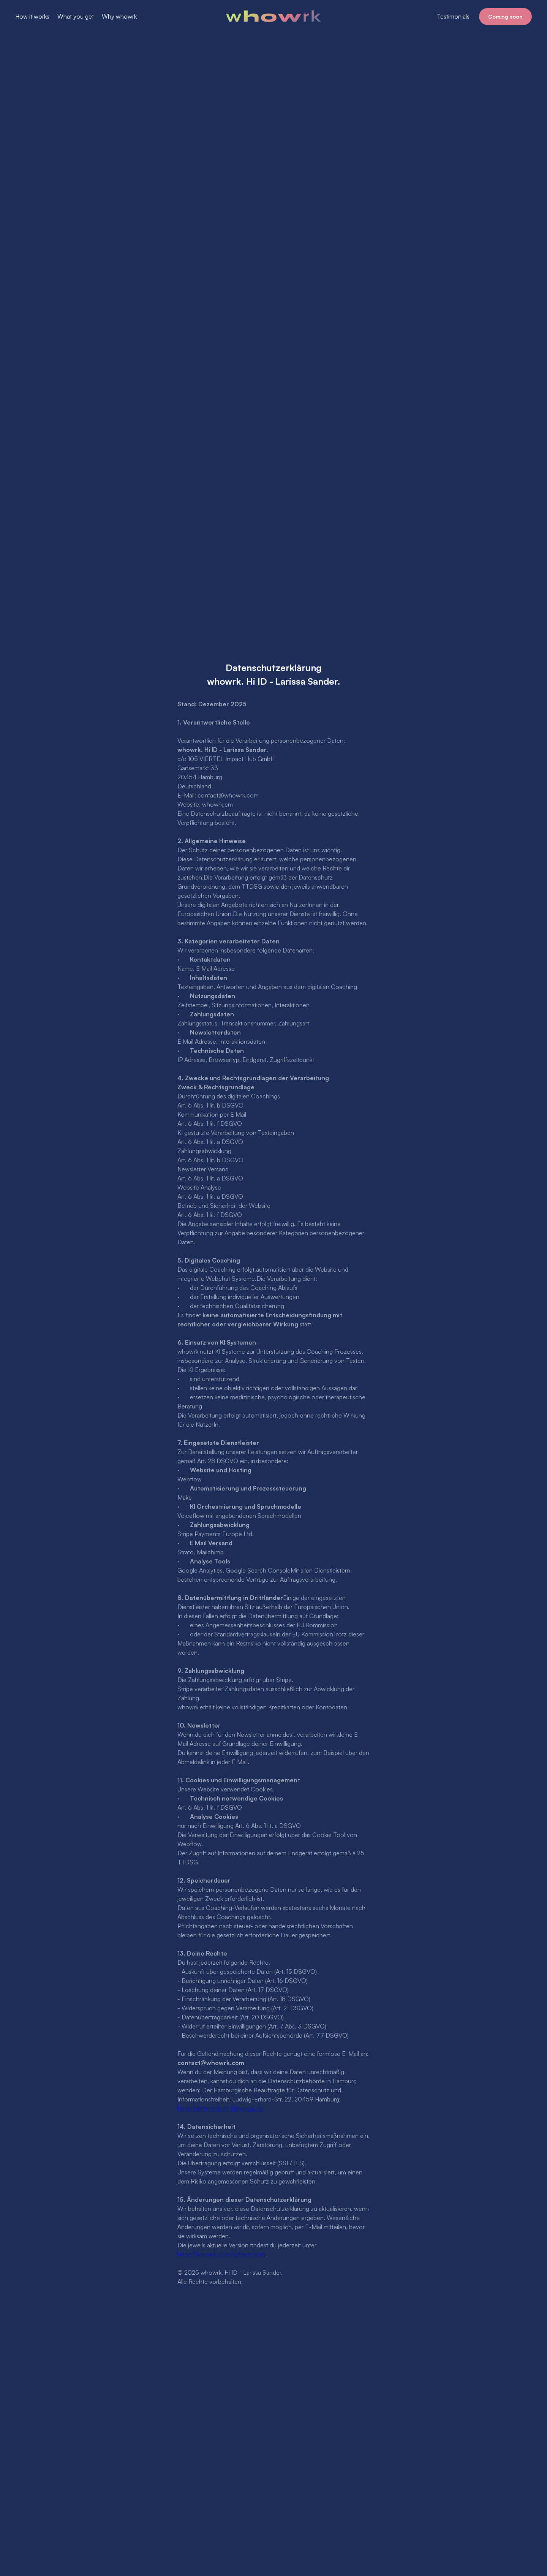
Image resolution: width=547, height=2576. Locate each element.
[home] (273, 16)
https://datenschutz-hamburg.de (220, 2108)
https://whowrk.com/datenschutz (221, 2254)
